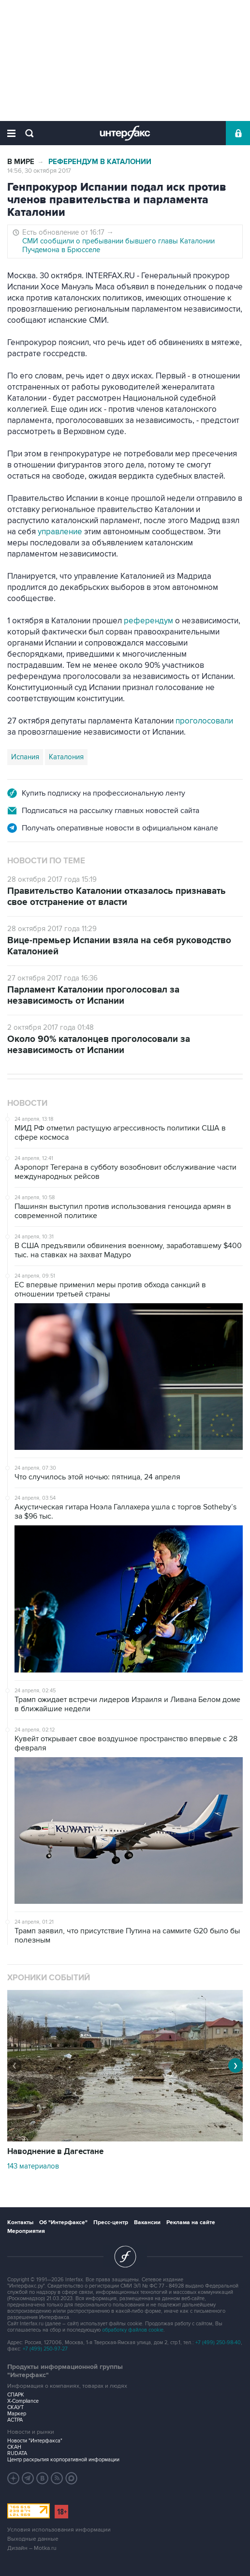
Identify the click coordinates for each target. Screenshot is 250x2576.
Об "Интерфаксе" (63, 2222)
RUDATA (17, 2453)
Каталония (66, 757)
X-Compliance (23, 2401)
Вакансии (147, 2222)
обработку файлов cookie (132, 2330)
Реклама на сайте (190, 2222)
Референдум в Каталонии (99, 161)
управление (60, 532)
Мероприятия (26, 2231)
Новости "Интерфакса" (34, 2441)
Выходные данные (33, 2539)
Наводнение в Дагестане (55, 2151)
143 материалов (33, 2166)
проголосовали (204, 721)
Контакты (20, 2222)
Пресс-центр (110, 2222)
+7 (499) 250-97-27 (45, 2349)
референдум (148, 621)
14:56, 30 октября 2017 (39, 171)
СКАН (14, 2447)
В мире (20, 161)
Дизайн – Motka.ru (32, 2548)
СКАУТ (15, 2407)
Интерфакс (125, 133)
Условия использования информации (59, 2529)
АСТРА (15, 2420)
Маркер (16, 2413)
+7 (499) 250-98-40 (218, 2342)
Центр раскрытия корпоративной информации (63, 2459)
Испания (25, 757)
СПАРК (15, 2395)
